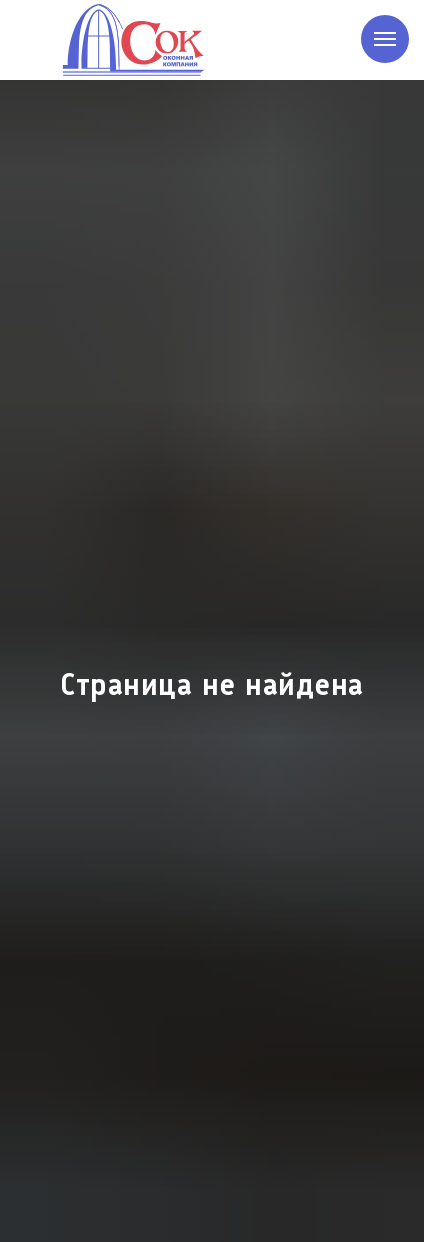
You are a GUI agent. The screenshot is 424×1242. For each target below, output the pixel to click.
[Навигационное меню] (385, 39)
